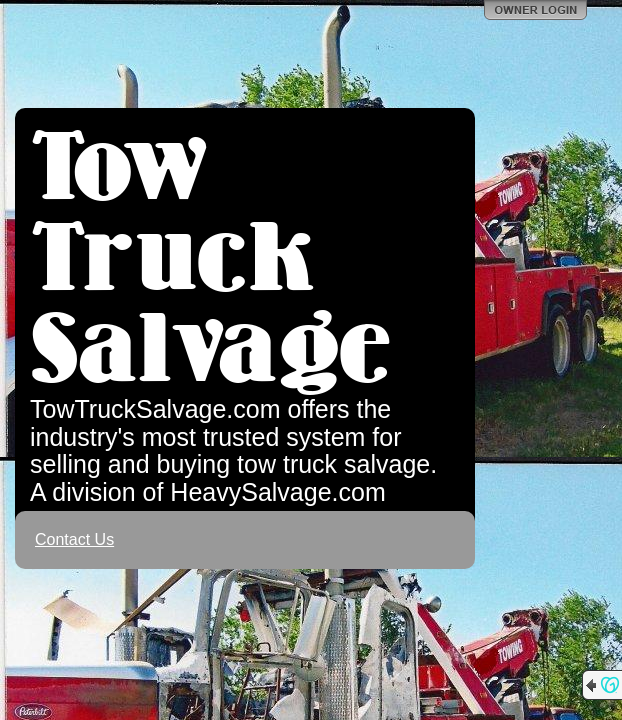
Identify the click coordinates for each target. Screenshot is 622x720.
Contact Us (74, 539)
